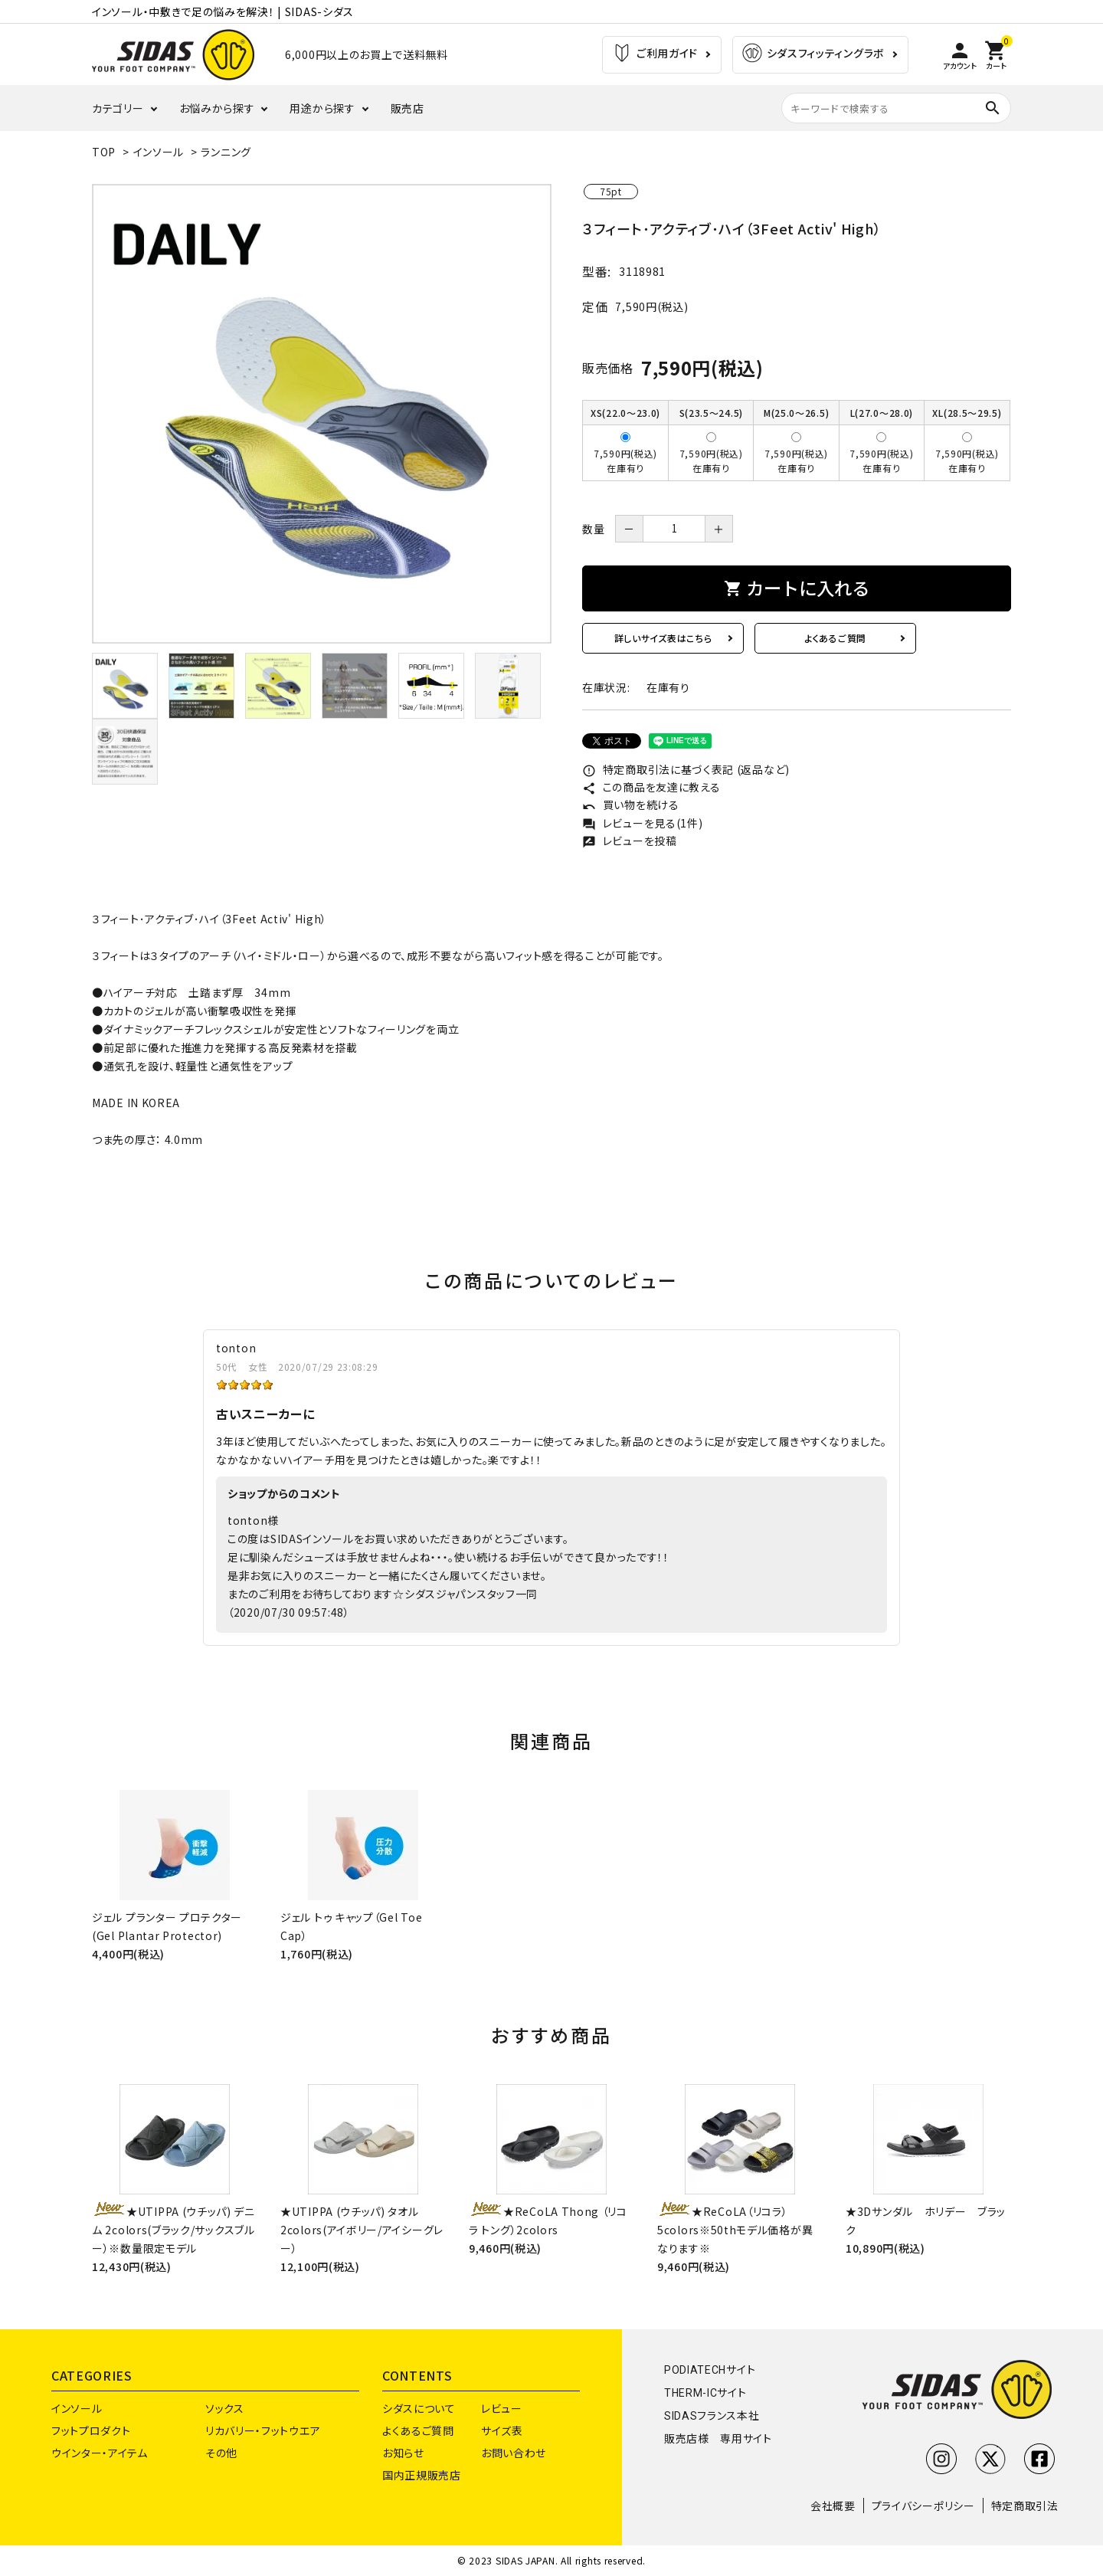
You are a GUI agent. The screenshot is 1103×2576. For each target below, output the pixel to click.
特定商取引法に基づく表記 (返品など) (686, 769)
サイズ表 (502, 2430)
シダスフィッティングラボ (813, 54)
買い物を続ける (630, 804)
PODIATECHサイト (709, 2370)
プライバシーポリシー (923, 2505)
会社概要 (833, 2505)
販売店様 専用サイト (718, 2439)
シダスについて (419, 2408)
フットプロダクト (91, 2430)
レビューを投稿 (629, 840)
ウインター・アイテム (99, 2452)
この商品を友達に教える (651, 787)
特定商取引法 (1025, 2505)
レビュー (501, 2408)
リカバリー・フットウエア (262, 2430)
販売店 (407, 108)
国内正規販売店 (421, 2475)
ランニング (226, 151)
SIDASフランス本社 (712, 2416)
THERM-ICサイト (705, 2393)
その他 (221, 2452)
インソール (159, 151)
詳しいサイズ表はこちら (663, 637)
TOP (104, 151)
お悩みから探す (217, 108)
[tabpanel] (322, 414)
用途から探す (322, 108)
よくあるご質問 (835, 637)
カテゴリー (118, 108)
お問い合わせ (513, 2452)
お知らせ (403, 2452)
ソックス (224, 2408)
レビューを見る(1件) (642, 823)
